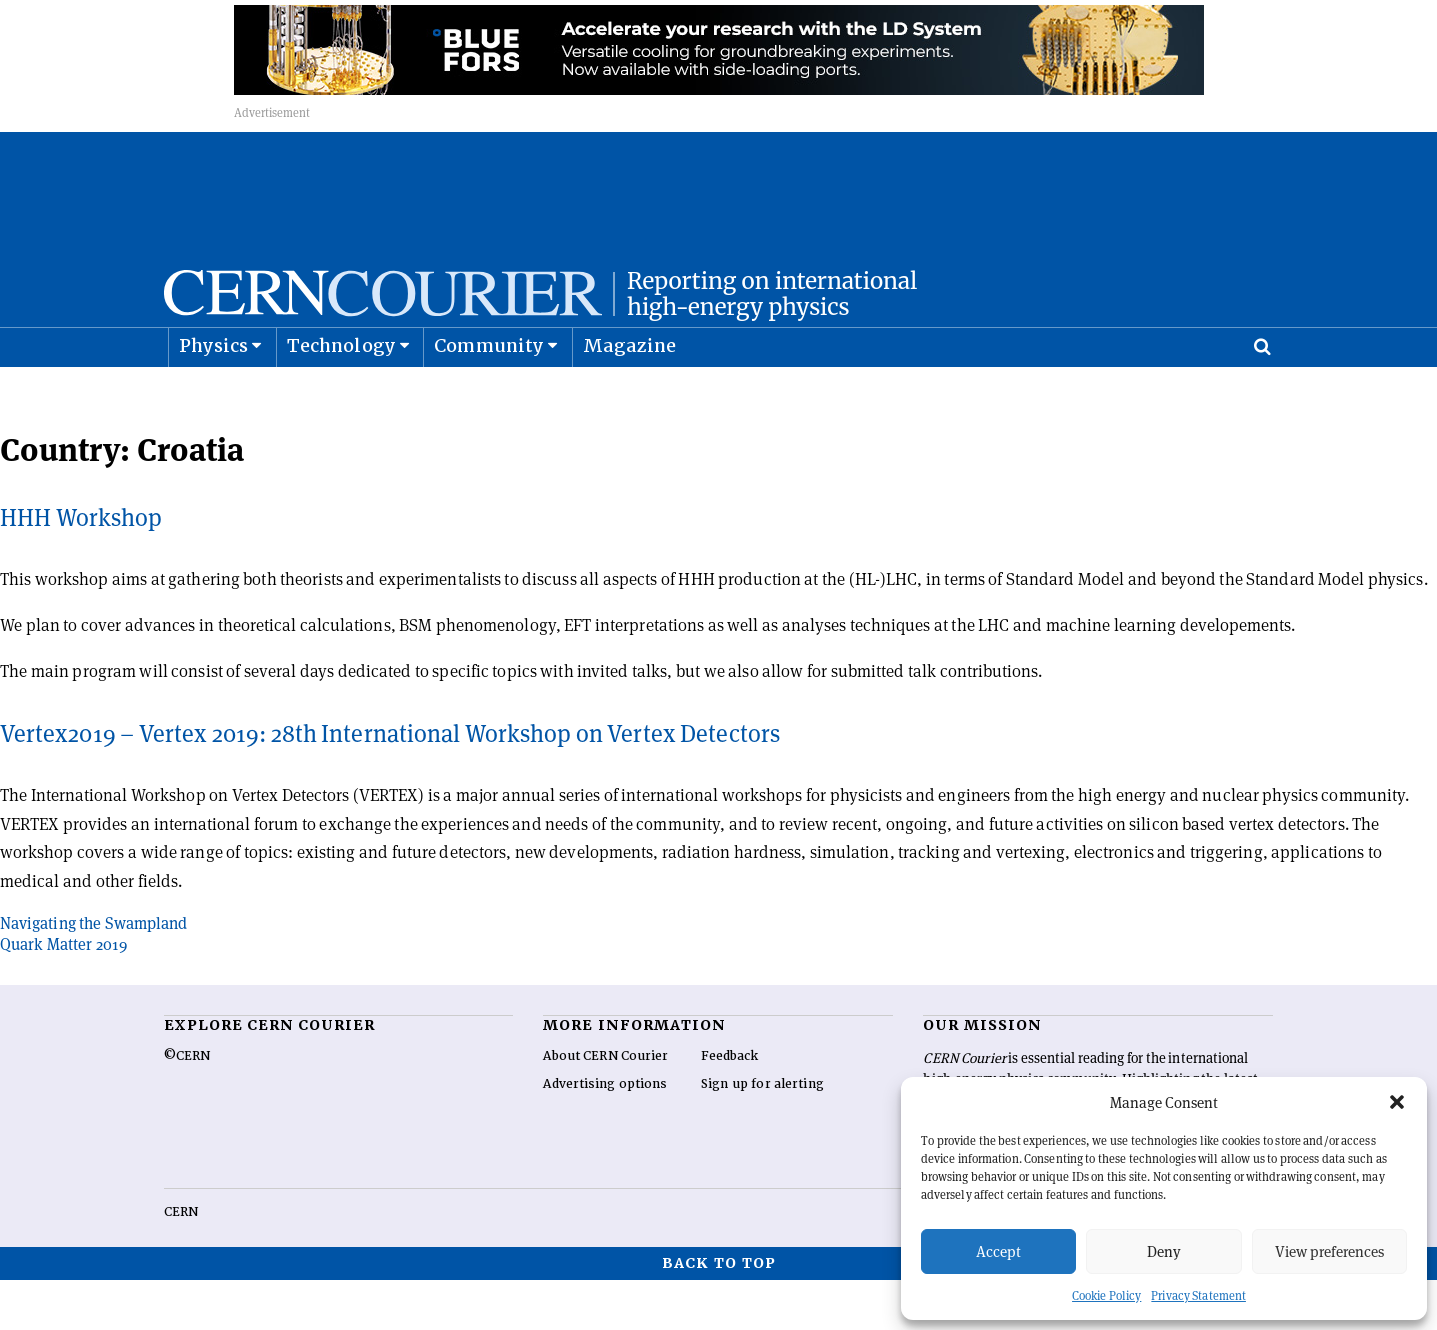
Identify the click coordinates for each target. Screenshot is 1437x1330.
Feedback (730, 1106)
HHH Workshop (81, 567)
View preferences (1329, 1251)
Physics (213, 395)
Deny (1164, 1251)
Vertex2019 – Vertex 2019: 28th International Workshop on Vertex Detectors (390, 783)
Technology (341, 395)
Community (489, 395)
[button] (1397, 1102)
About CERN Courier (605, 1106)
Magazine (630, 395)
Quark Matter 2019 (63, 994)
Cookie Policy (1106, 1295)
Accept (998, 1251)
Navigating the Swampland (93, 973)
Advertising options (605, 1134)
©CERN (187, 1106)
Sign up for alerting (762, 1134)
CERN (181, 1262)
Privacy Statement (1198, 1295)
